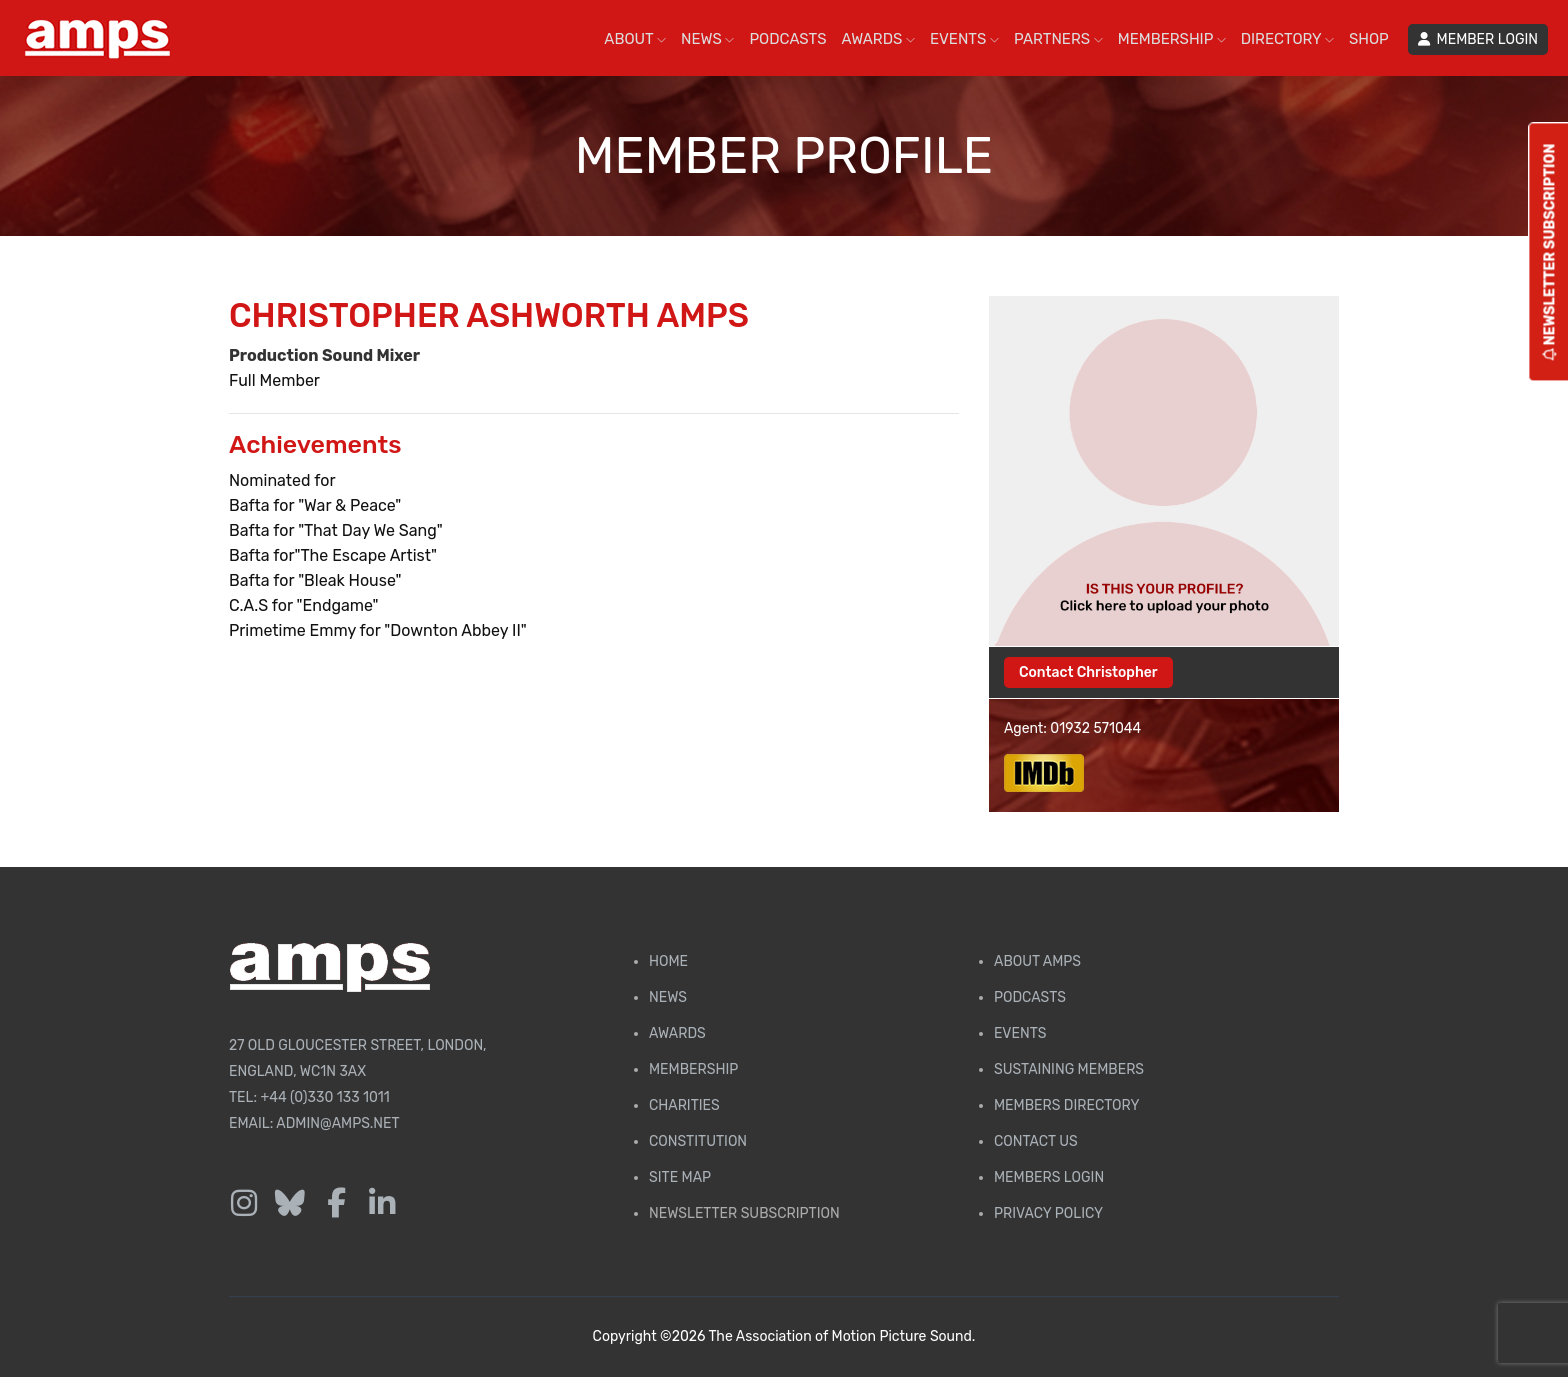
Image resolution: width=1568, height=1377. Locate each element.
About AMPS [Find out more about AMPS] (1037, 961)
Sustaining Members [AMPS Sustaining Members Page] (1069, 1069)
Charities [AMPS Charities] (684, 1105)
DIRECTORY (1287, 39)
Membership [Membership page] (693, 1069)
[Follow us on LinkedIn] (382, 1204)
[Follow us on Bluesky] (290, 1204)
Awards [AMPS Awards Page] (677, 1033)
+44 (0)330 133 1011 (325, 1097)
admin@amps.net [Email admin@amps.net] (337, 1123)
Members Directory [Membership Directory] (1066, 1105)
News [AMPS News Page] (668, 997)
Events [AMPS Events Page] (1020, 1033)
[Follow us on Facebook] (336, 1204)
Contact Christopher (1088, 672)
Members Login (1049, 1177)
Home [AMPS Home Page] (668, 961)
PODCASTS (787, 39)
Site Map (680, 1177)
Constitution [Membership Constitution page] (698, 1141)
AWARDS (878, 39)
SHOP (1369, 39)
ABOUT (635, 39)
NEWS (707, 39)
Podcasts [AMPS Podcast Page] (1030, 997)
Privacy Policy (1048, 1213)
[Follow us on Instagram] (244, 1204)
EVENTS (964, 39)
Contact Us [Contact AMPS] (1036, 1141)
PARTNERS (1058, 39)
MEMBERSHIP (1172, 39)
